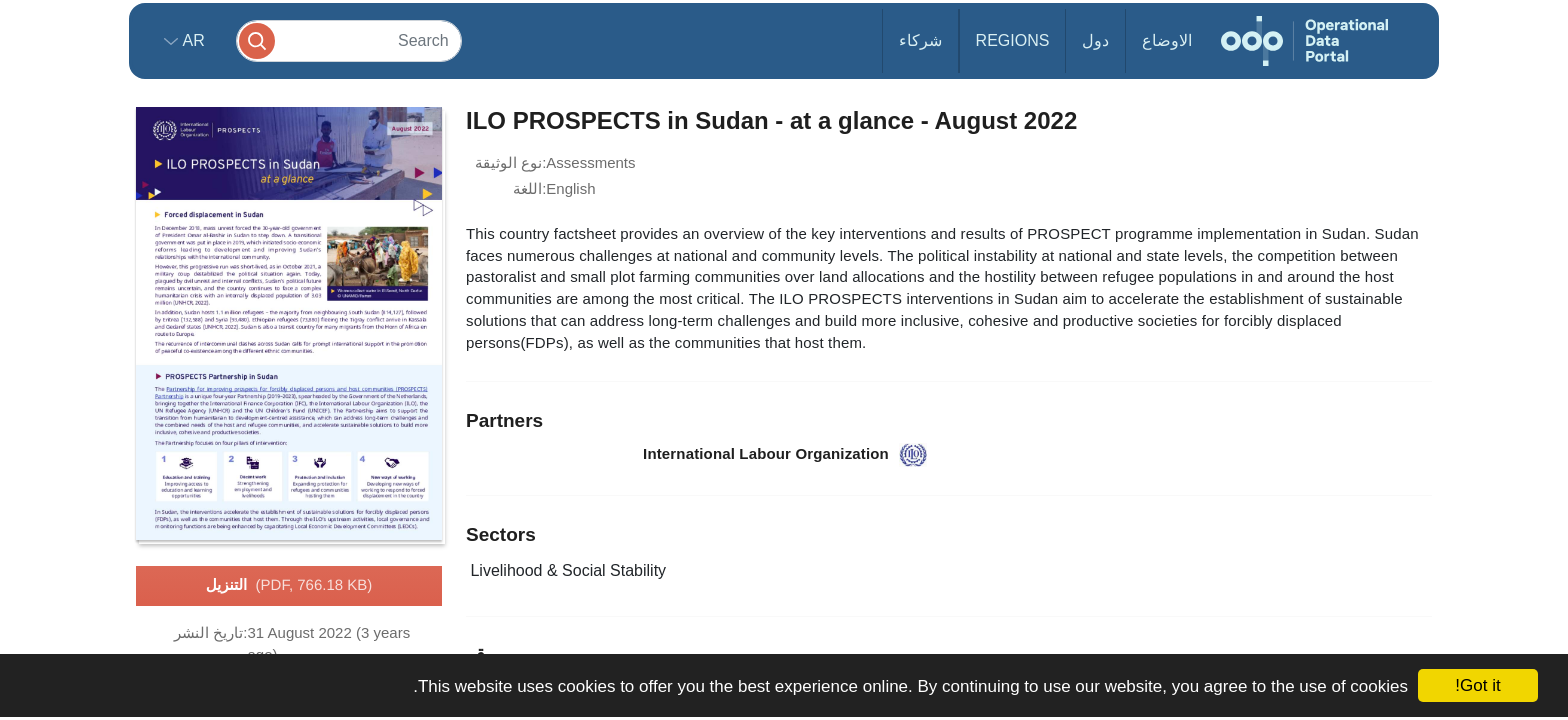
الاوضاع (1167, 40)
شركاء (920, 40)
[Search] (349, 40)
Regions (1013, 40)
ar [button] (191, 40)
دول (1095, 40)
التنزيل (289, 586)
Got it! (1477, 685)
